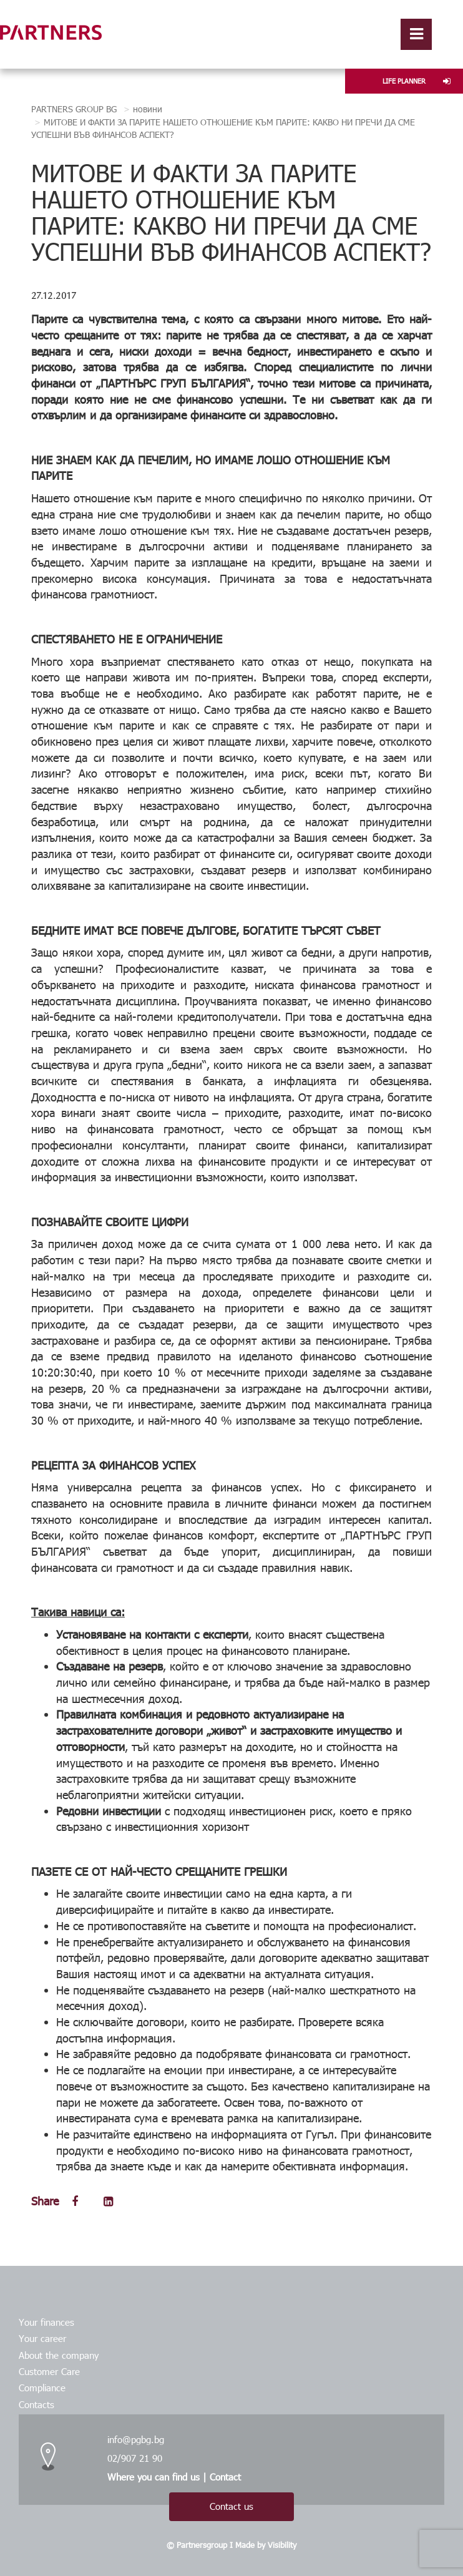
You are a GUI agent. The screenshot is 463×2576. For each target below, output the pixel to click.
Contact (225, 2477)
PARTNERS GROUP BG (74, 109)
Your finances (46, 2322)
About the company (59, 2355)
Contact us (231, 2506)
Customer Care (49, 2371)
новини (147, 109)
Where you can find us (153, 2477)
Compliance (42, 2387)
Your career (42, 2338)
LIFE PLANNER (417, 81)
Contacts (36, 2404)
